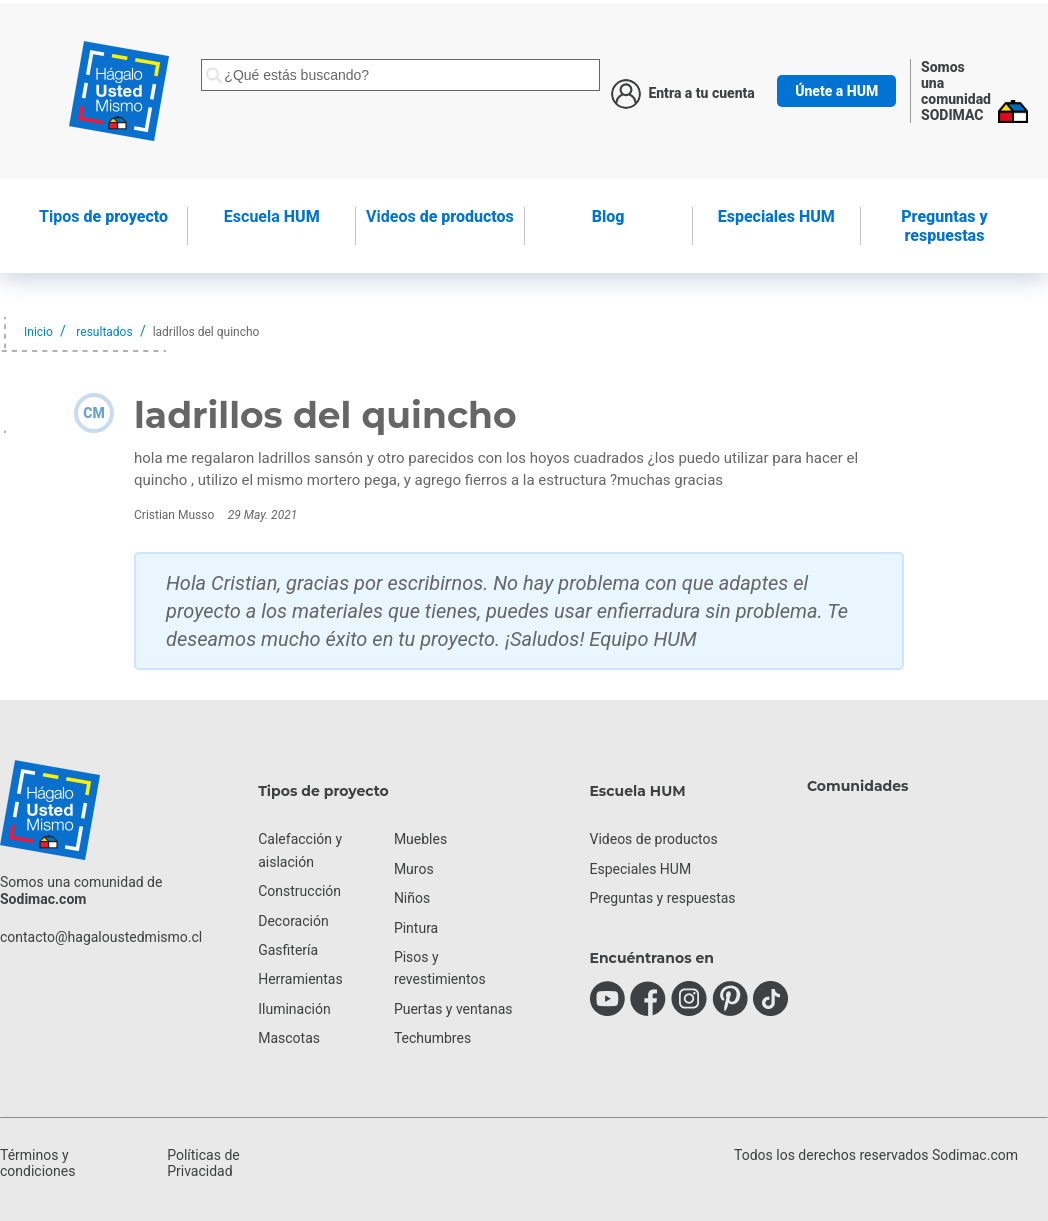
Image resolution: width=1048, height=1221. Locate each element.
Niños (412, 898)
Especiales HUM (776, 216)
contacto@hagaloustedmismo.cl (101, 937)
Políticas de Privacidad (203, 1163)
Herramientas (300, 979)
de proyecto (103, 216)
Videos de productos (654, 839)
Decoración (293, 921)
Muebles (420, 839)
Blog (608, 216)
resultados (104, 332)
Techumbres (432, 1038)
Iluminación (294, 1009)
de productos (440, 216)
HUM (272, 216)
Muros (414, 869)
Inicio (38, 332)
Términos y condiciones (37, 1163)
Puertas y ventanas (453, 1009)
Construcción (299, 891)
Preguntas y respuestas (944, 226)
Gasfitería (288, 950)
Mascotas (289, 1038)
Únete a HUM (836, 91)
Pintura (416, 928)
